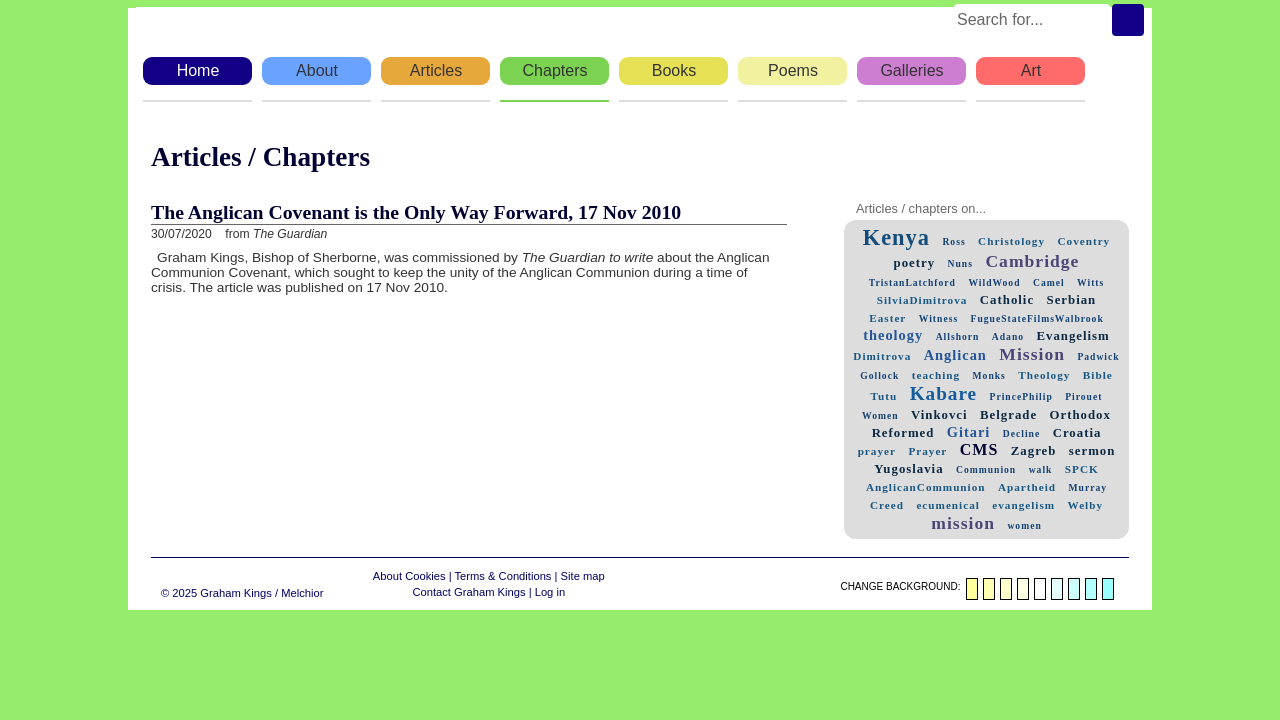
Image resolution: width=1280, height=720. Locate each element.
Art (1031, 70)
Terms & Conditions (502, 576)
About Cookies (409, 576)
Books (674, 70)
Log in (550, 592)
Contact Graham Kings (468, 592)
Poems (793, 70)
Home (198, 70)
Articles (436, 70)
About (317, 70)
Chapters (555, 70)
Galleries (911, 70)
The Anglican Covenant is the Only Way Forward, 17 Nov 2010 (416, 212)
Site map (583, 576)
